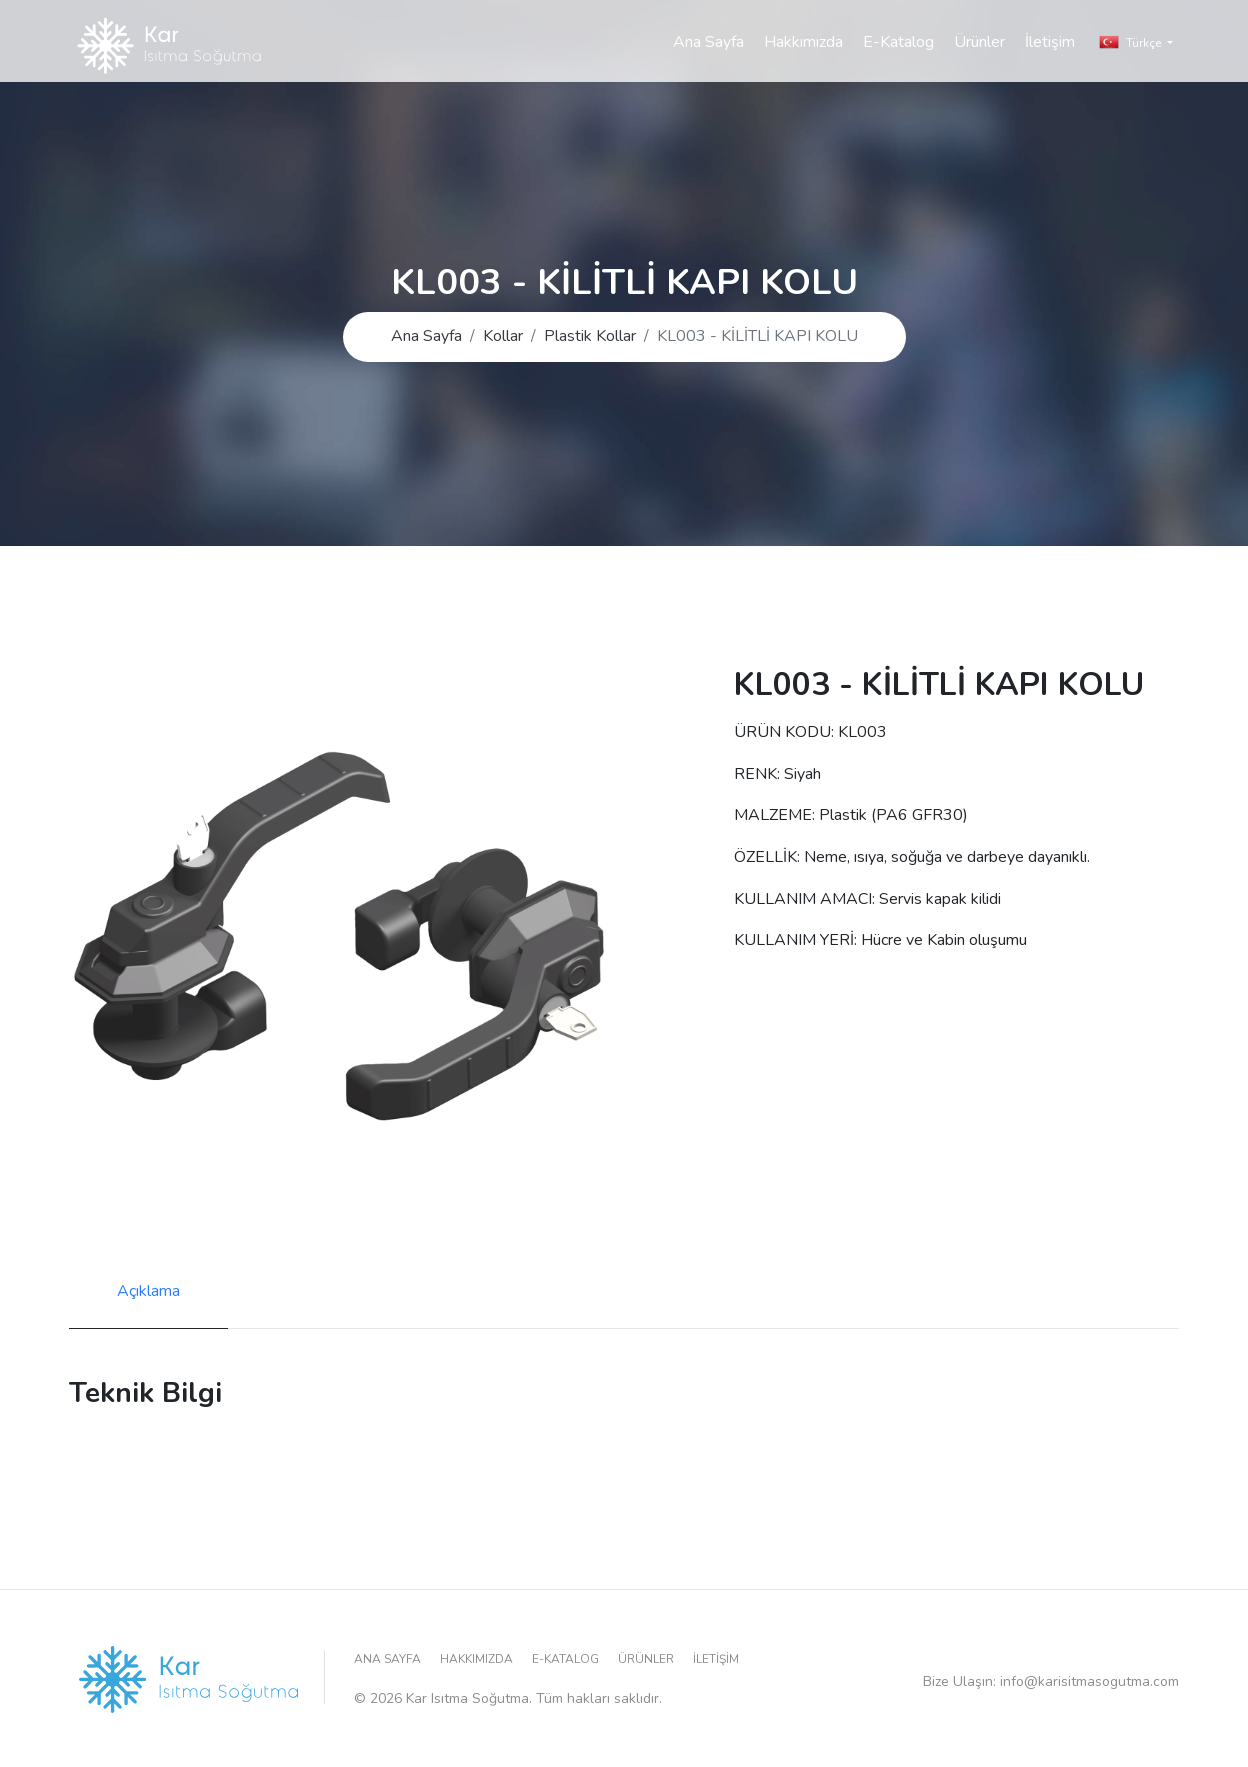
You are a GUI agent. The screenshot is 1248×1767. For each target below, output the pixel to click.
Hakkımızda (803, 64)
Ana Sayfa (708, 64)
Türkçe (1131, 64)
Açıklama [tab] (148, 1291)
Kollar (503, 336)
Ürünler (979, 64)
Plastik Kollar (590, 336)
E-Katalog (898, 64)
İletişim (1050, 64)
